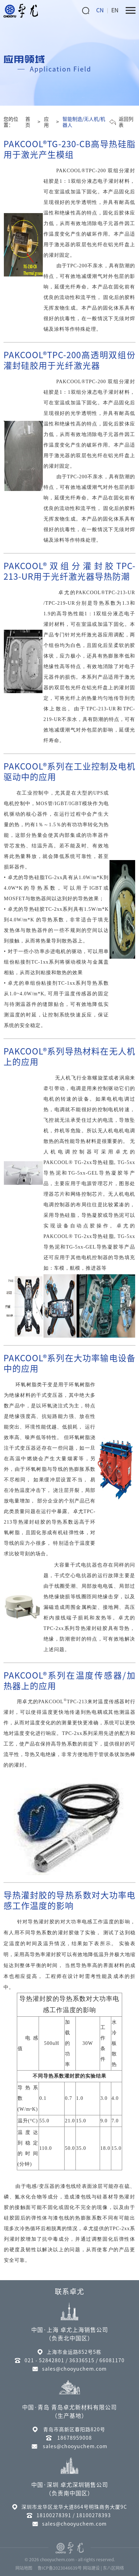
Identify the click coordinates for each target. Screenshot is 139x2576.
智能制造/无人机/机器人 (83, 122)
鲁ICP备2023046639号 (60, 2568)
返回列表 (121, 122)
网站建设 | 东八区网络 (103, 2568)
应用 (46, 122)
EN (115, 10)
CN (100, 10)
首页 (27, 122)
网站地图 (23, 2568)
